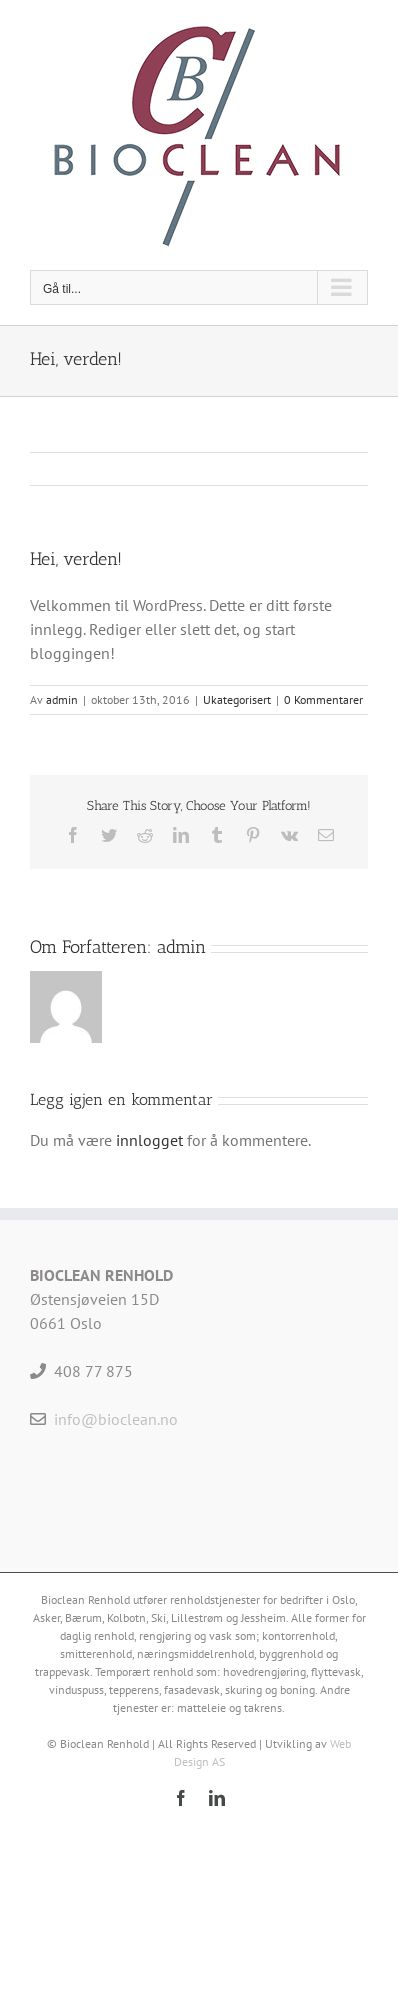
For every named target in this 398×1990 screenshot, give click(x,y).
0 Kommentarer (323, 699)
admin (62, 699)
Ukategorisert (237, 699)
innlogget (149, 1140)
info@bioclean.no (116, 1419)
